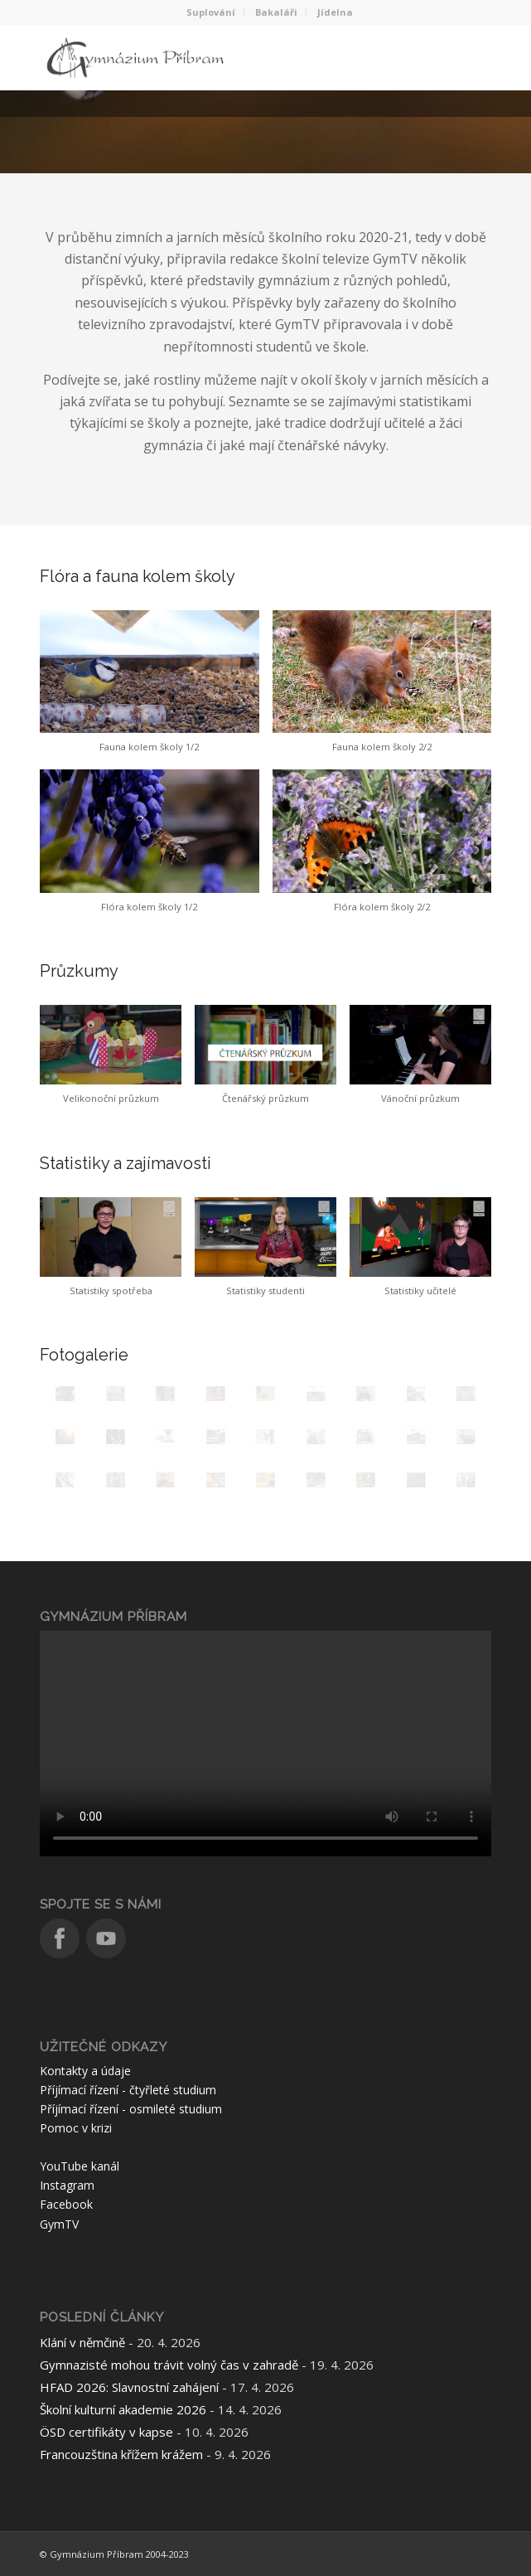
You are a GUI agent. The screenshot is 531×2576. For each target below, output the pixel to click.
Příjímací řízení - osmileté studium (131, 2109)
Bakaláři (276, 12)
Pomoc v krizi (76, 2128)
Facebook (66, 2204)
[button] (149, 689)
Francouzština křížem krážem (121, 2454)
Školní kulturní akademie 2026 (123, 2409)
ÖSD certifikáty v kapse (106, 2431)
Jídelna (335, 12)
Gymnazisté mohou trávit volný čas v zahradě (169, 2364)
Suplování (210, 12)
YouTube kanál (79, 2166)
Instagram (67, 2185)
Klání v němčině (82, 2342)
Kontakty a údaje (85, 2071)
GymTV (59, 2224)
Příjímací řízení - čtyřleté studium (128, 2090)
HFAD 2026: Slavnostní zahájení (129, 2387)
